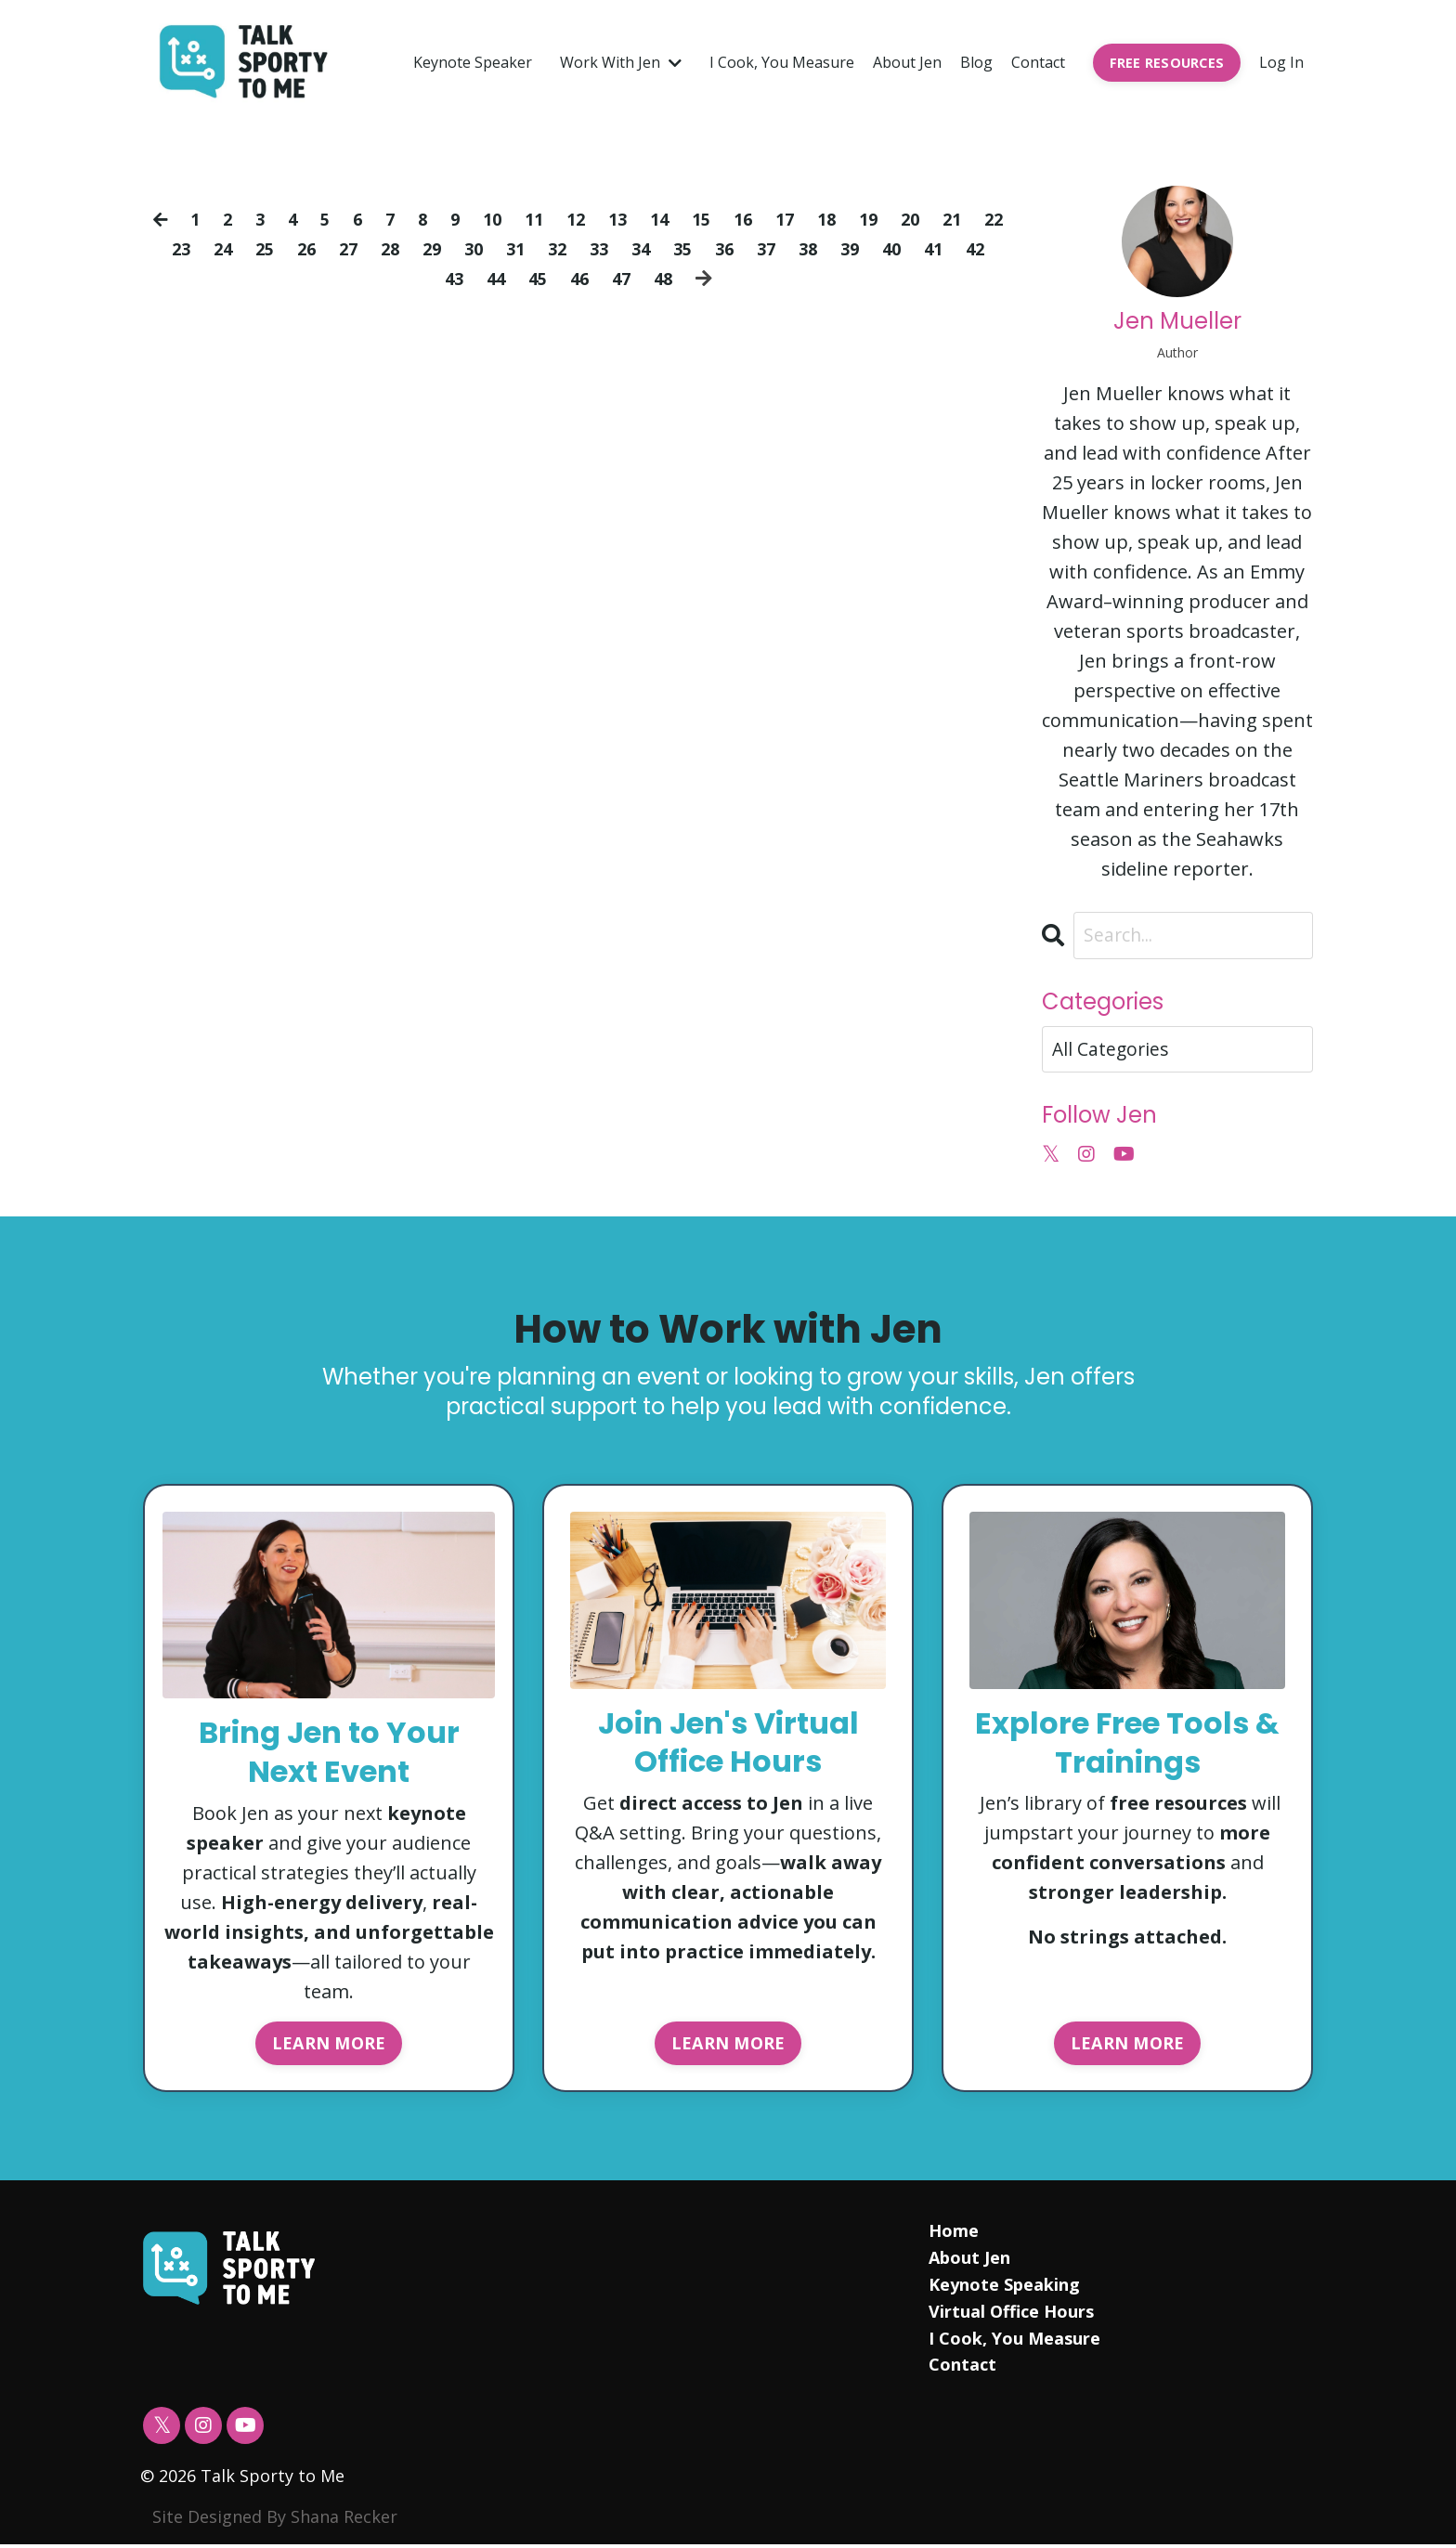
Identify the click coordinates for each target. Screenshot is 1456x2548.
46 (602, 278)
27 (381, 248)
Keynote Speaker (472, 62)
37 (818, 248)
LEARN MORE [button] (329, 2044)
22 (163, 248)
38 (862, 248)
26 (338, 248)
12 (596, 218)
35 (731, 248)
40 (949, 248)
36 (774, 248)
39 (905, 248)
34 (687, 248)
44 (514, 278)
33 (643, 248)
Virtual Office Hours (1010, 2315)
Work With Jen (621, 62)
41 (992, 248)
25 (294, 248)
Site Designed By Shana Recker (274, 2520)
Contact (1038, 62)
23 (207, 248)
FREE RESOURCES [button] (1167, 63)
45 (558, 278)
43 (471, 278)
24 (250, 248)
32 (600, 248)
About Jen (907, 62)
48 (689, 278)
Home (953, 2234)
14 (683, 218)
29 (469, 248)
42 (427, 278)
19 (901, 218)
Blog (976, 62)
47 (645, 278)
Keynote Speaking (1003, 2288)
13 (640, 218)
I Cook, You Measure (781, 62)
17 (814, 218)
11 (552, 218)
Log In (1281, 62)
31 (556, 248)
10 (509, 218)
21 (989, 218)
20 (945, 218)
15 (727, 218)
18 (858, 218)
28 (425, 248)
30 (512, 248)
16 (770, 218)
